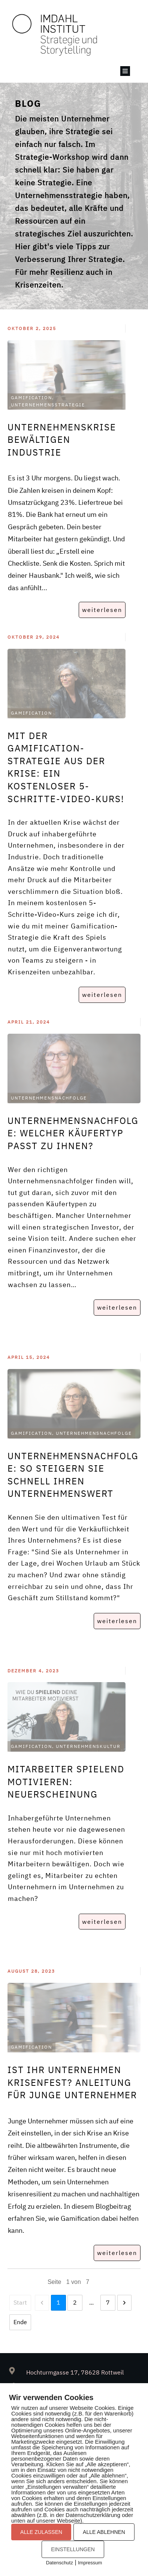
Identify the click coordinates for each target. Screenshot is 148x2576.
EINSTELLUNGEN (73, 2549)
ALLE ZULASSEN (41, 2532)
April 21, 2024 (28, 1022)
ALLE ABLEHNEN (104, 2532)
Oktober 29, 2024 (33, 637)
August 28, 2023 (31, 1971)
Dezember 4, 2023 (33, 1670)
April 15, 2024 (28, 1357)
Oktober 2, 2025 (31, 328)
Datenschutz (59, 2562)
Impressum (90, 2562)
